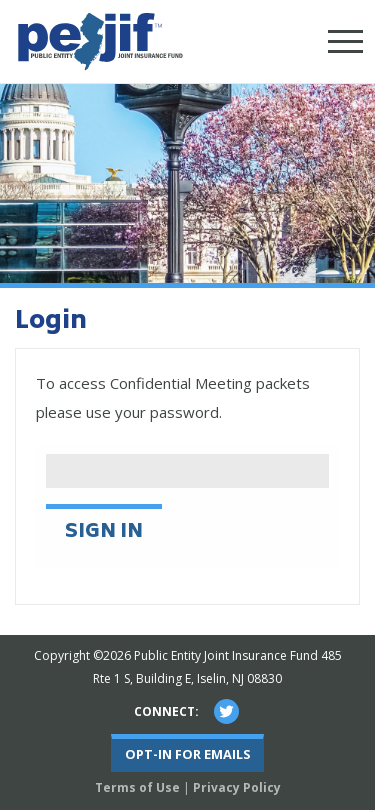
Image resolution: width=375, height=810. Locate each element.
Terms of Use (137, 787)
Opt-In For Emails (188, 754)
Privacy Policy (237, 787)
